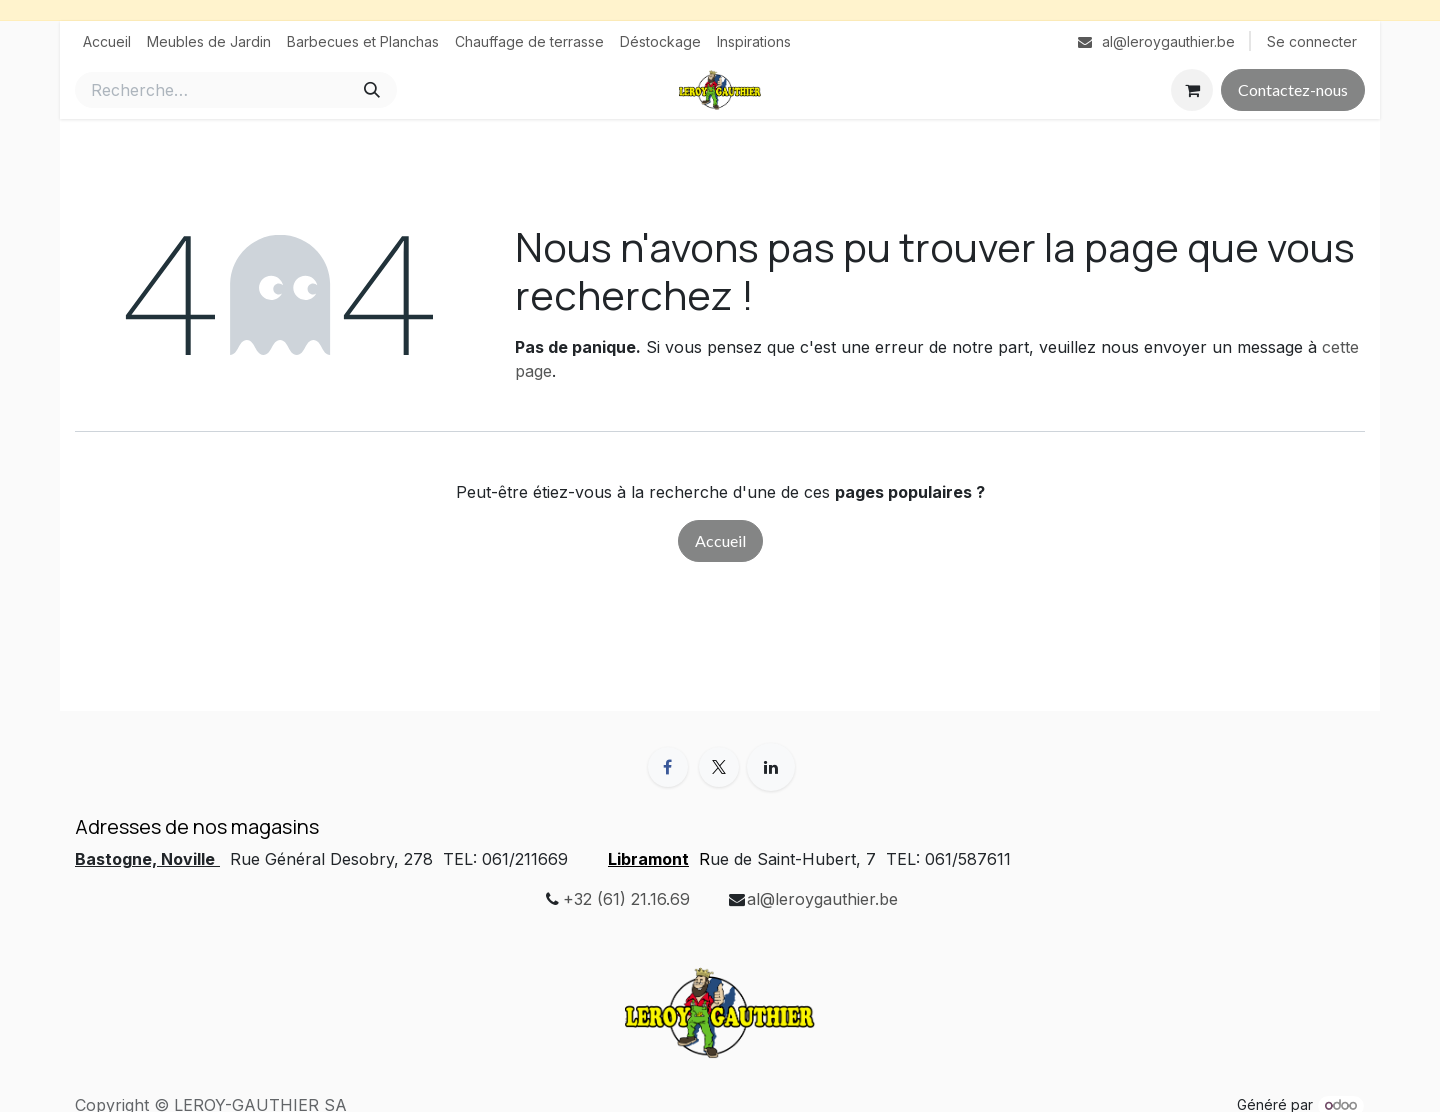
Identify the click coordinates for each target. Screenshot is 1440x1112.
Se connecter (1312, 41)
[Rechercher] (372, 90)
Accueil (720, 540)
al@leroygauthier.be (822, 899)
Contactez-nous (1293, 89)
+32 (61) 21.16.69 (626, 899)
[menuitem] (107, 41)
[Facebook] (668, 767)
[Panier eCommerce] (1192, 90)
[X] (719, 767)
